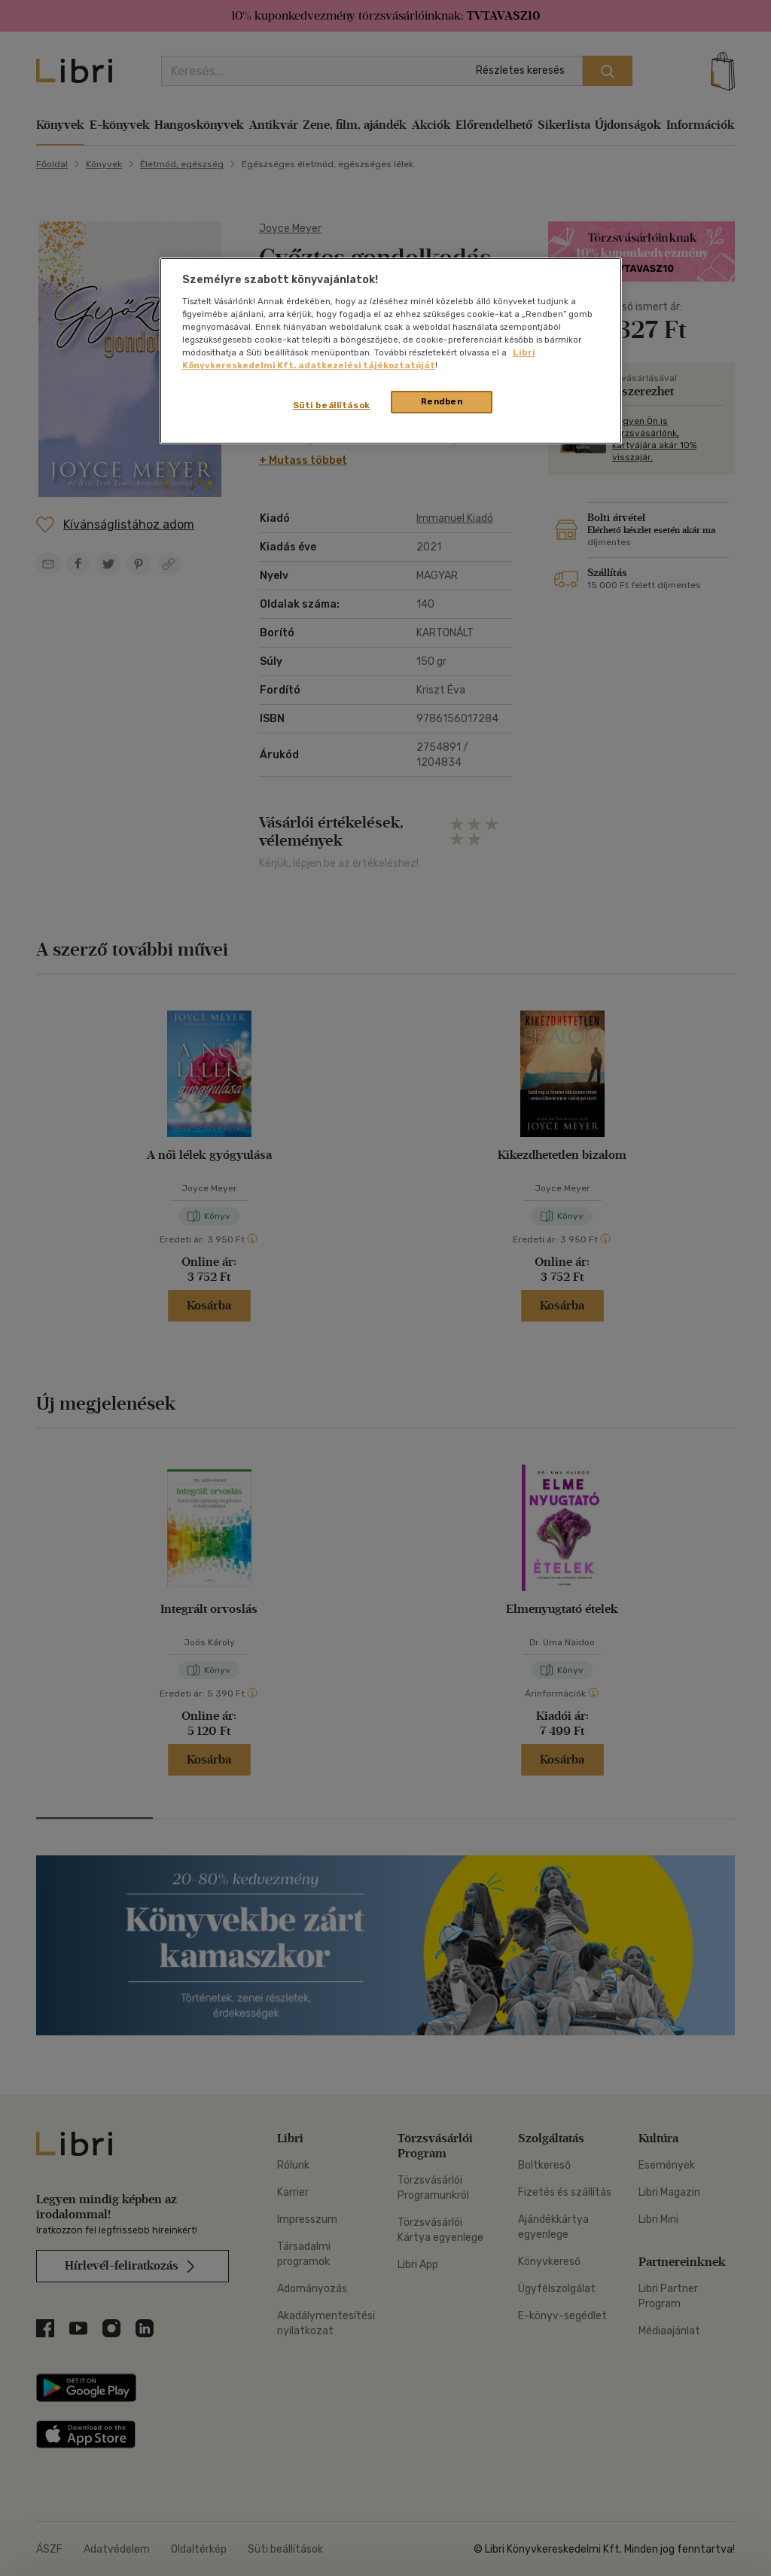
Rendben (442, 401)
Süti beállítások (331, 405)
